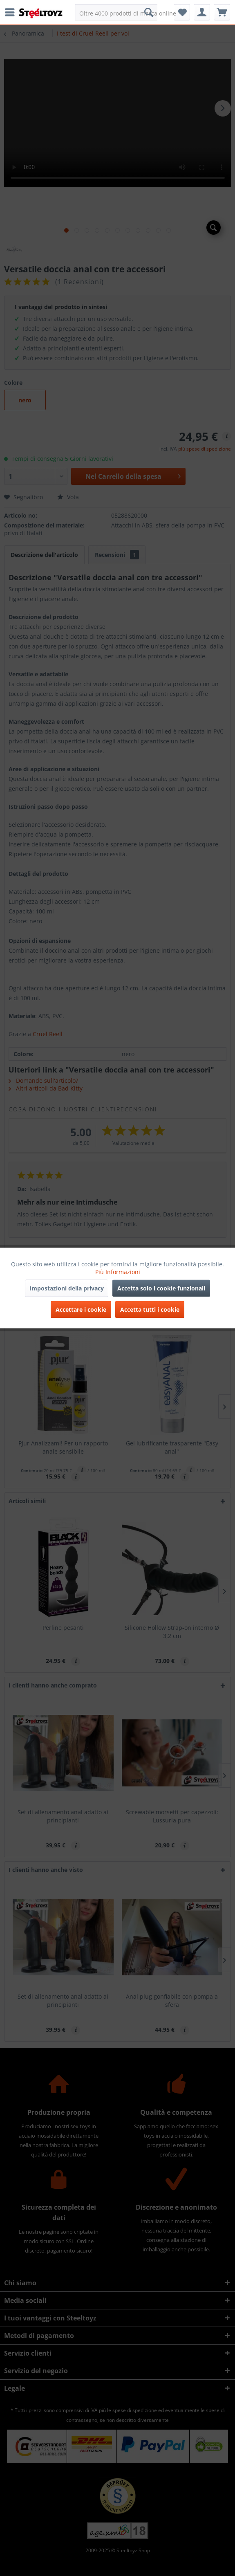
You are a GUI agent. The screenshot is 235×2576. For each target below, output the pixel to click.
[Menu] (12, 12)
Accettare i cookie (81, 1309)
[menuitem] (12, 12)
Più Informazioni (117, 1272)
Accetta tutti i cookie (149, 1309)
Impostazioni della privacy (66, 1288)
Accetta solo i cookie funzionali (161, 1288)
